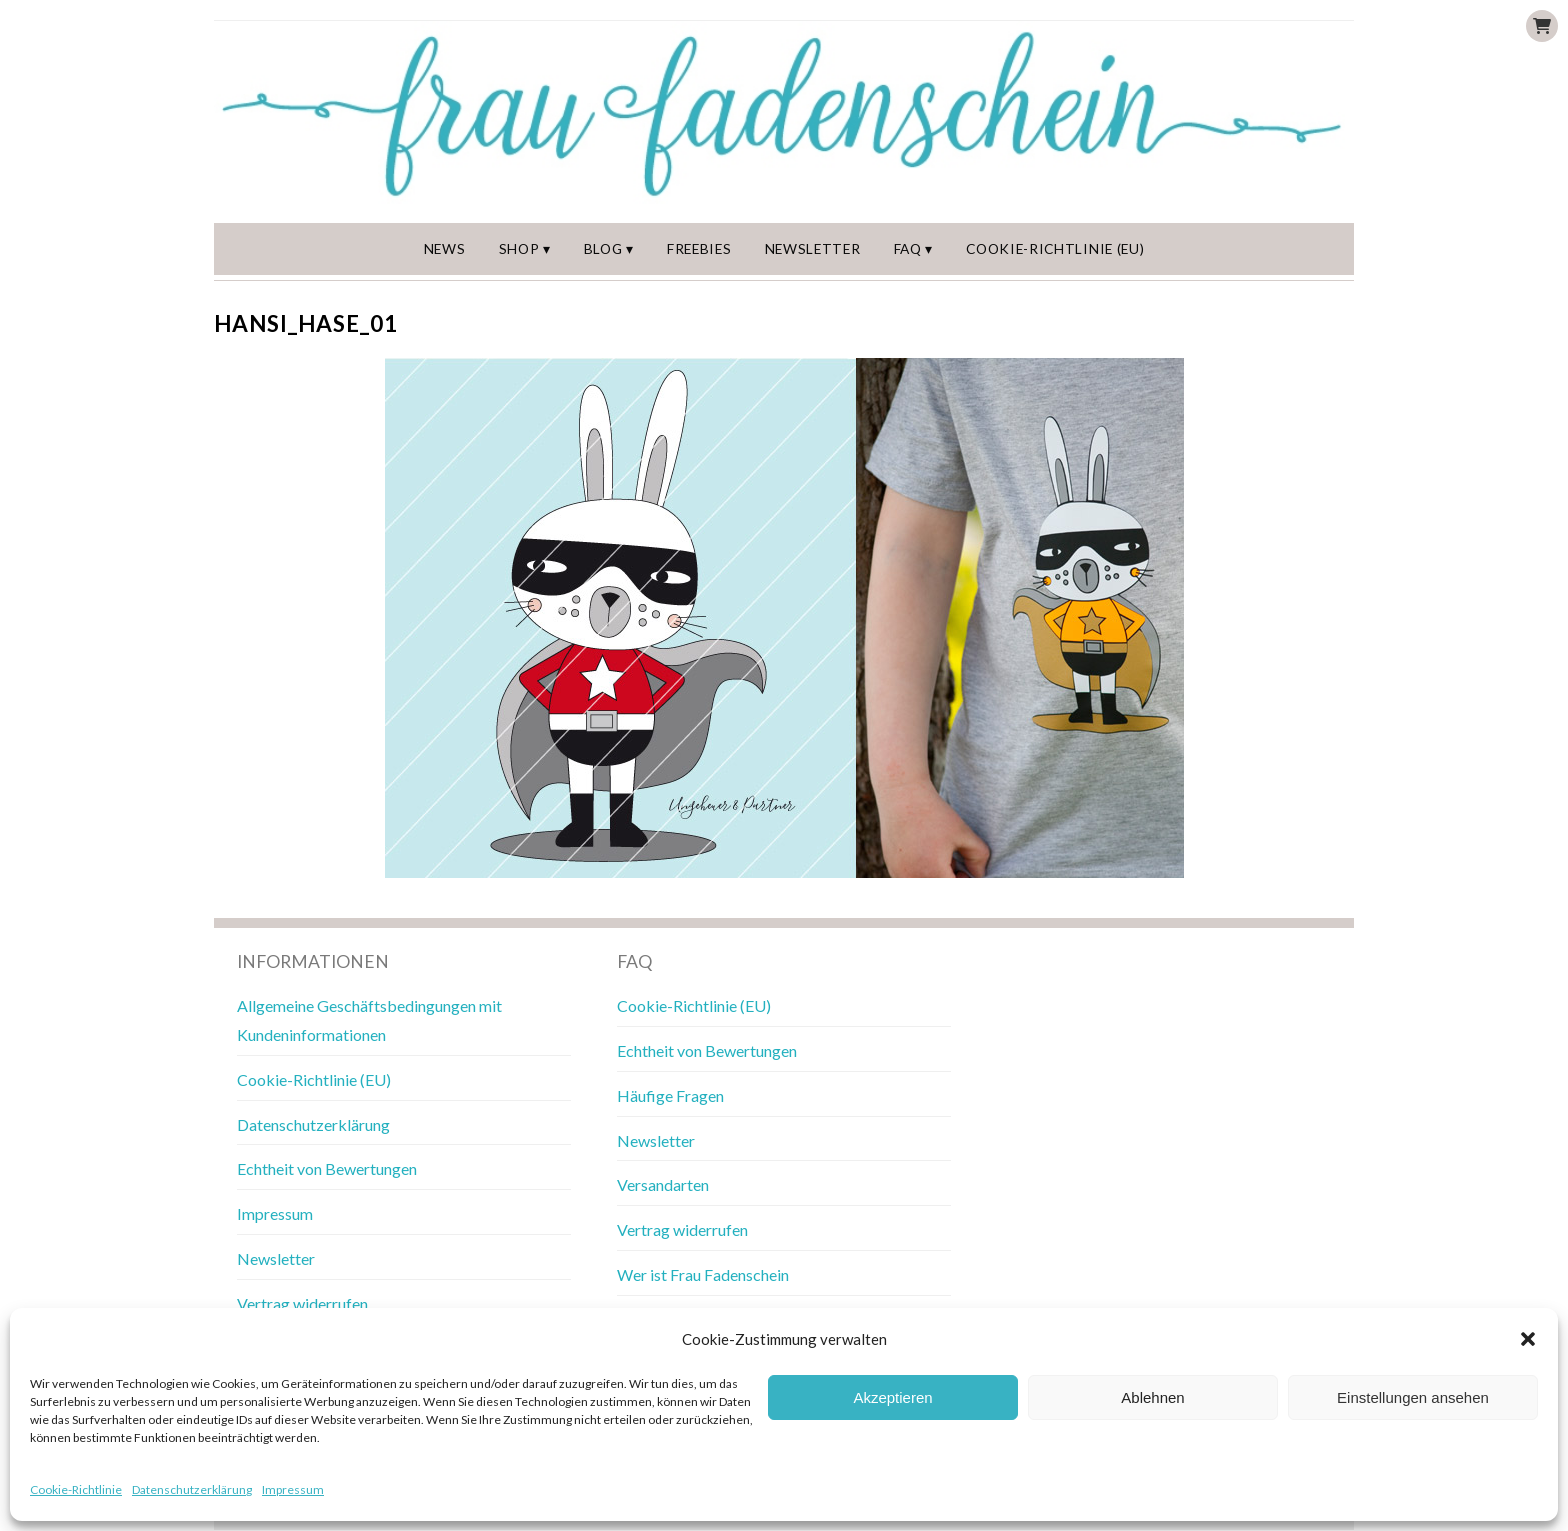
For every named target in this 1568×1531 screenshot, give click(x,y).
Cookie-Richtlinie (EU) (1056, 249)
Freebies (701, 249)
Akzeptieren (892, 1397)
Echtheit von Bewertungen (327, 1169)
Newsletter (815, 249)
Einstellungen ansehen (1413, 1397)
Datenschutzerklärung (192, 1489)
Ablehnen (1152, 1397)
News (446, 249)
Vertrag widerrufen (302, 1304)
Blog (605, 249)
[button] (1528, 1339)
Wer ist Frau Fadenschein (703, 1275)
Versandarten (663, 1185)
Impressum (293, 1489)
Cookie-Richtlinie (76, 1489)
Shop (521, 249)
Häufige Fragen (670, 1096)
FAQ (911, 249)
